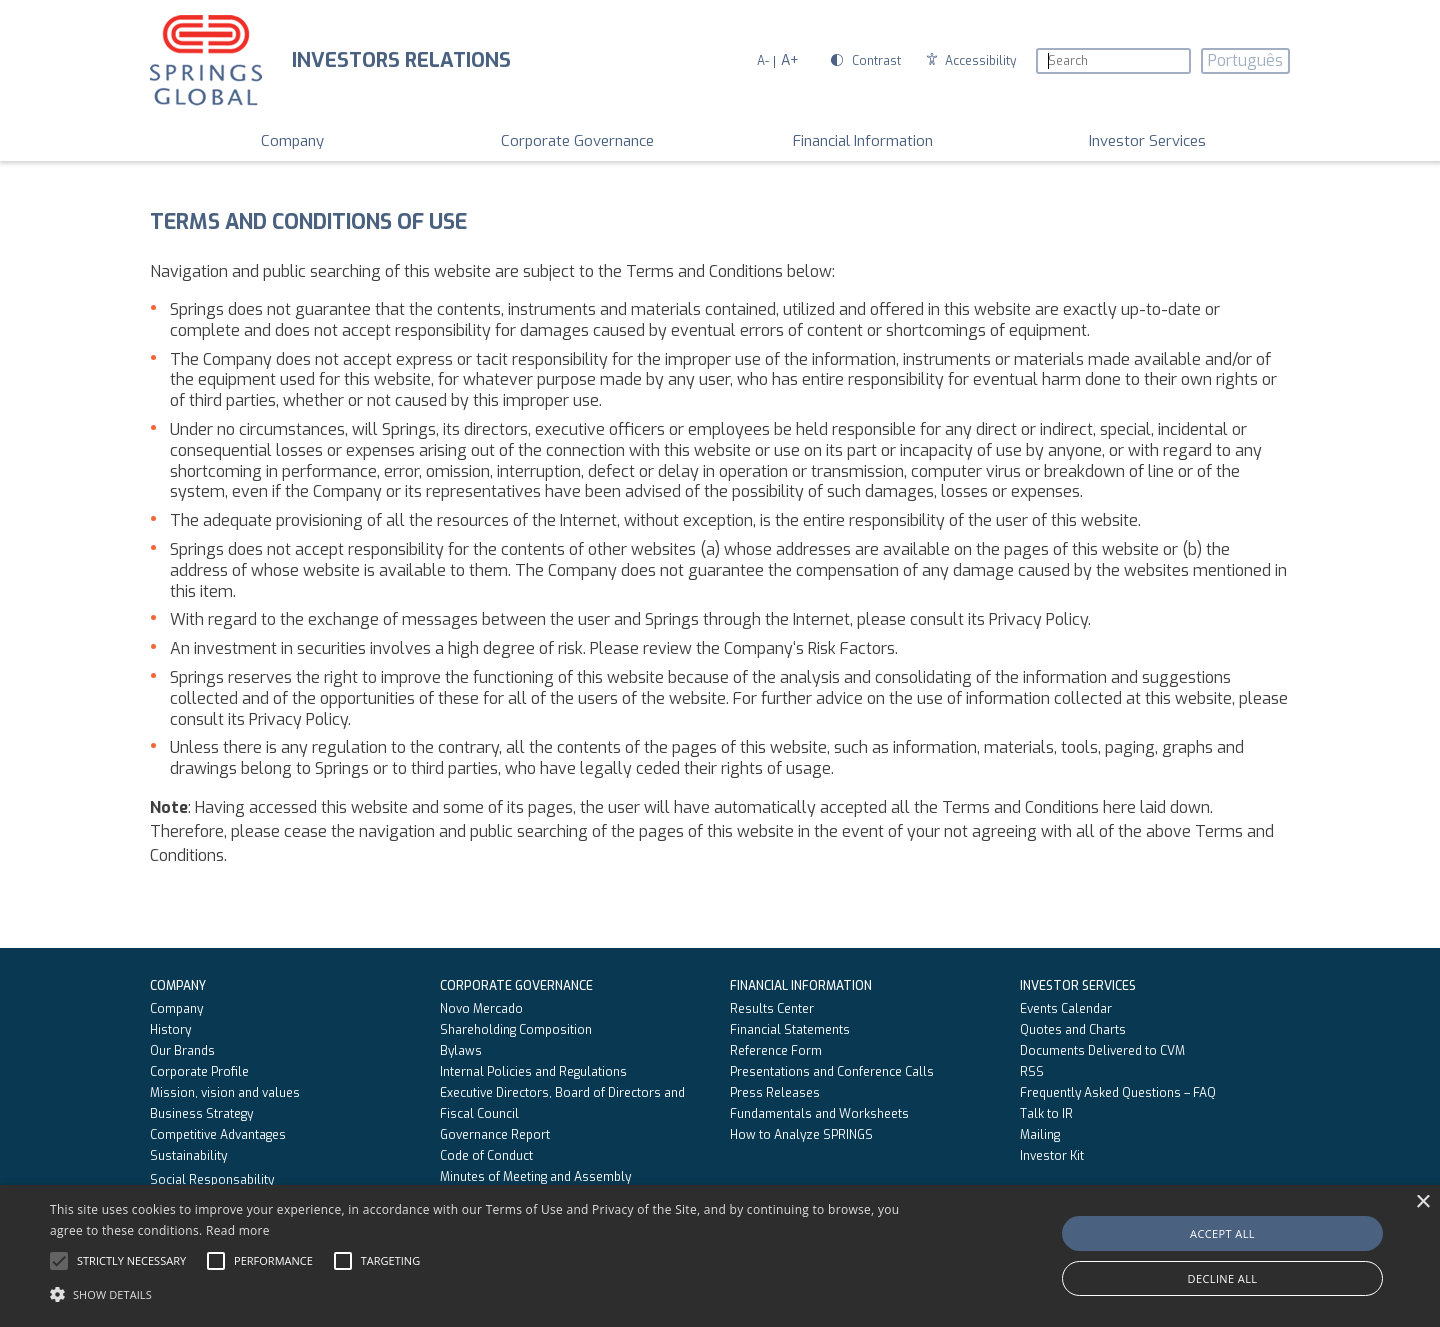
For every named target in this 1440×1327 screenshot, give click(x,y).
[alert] (720, 1256)
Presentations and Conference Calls (832, 1072)
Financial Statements (790, 1030)
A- (763, 61)
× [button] (1422, 1202)
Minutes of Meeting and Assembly (535, 1177)
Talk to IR (1046, 1114)
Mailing (1040, 1135)
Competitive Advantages (218, 1135)
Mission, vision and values (225, 1093)
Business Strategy (201, 1114)
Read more (238, 1230)
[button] (485, 1293)
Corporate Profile (199, 1072)
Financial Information (863, 141)
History (170, 1030)
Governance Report (495, 1135)
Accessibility (971, 61)
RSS (1032, 1072)
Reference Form (776, 1051)
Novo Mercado (481, 1009)
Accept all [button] (1222, 1233)
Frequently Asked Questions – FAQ (1118, 1093)
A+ (790, 60)
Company (292, 141)
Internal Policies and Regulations (533, 1072)
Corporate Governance (577, 141)
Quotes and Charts (1073, 1030)
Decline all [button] (1223, 1278)
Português (1245, 60)
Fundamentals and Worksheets (819, 1114)
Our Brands (182, 1051)
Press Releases (775, 1093)
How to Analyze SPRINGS (801, 1135)
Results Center (772, 1009)
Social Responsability (212, 1180)
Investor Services (1147, 141)
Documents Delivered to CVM (1102, 1051)
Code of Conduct (486, 1156)
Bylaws (461, 1051)
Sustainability (188, 1156)
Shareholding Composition (516, 1030)
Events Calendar (1066, 1009)
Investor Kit (1052, 1156)
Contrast (866, 61)
